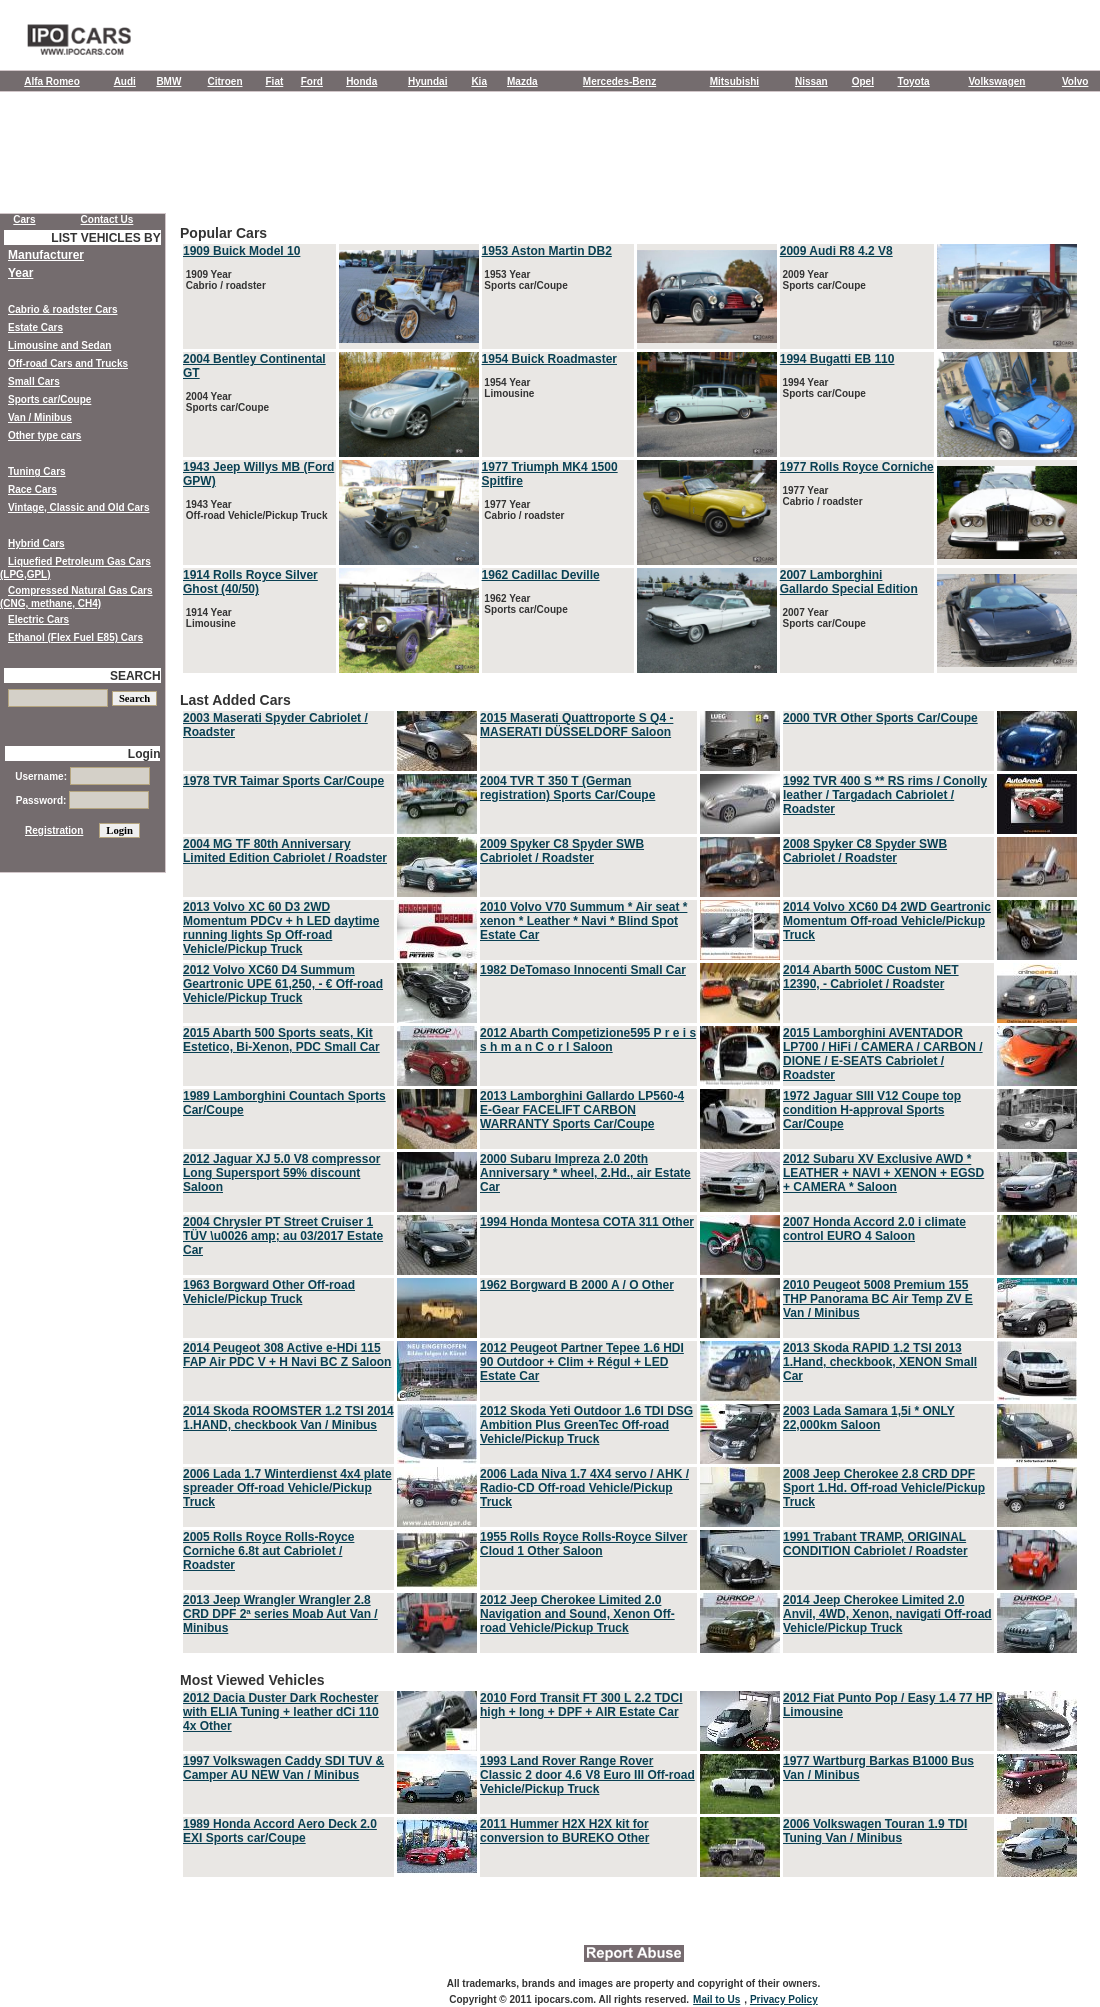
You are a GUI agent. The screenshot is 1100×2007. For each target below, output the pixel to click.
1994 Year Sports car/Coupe (823, 388)
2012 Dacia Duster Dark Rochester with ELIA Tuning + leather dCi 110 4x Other (281, 1712)
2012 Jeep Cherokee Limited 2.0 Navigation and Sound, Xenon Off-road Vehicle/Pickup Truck (577, 1614)
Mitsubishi (734, 81)
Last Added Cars (630, 1174)
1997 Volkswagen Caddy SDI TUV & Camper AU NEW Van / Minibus (283, 1768)
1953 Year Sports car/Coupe (525, 280)
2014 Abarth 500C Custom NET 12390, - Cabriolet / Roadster (871, 977)
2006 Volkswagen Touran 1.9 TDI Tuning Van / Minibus (875, 1831)
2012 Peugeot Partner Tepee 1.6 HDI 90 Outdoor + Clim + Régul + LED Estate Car (582, 1362)
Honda (361, 81)
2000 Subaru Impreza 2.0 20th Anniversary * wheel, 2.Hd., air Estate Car (585, 1173)
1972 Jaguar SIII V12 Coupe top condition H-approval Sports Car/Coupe (872, 1110)
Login (144, 754)
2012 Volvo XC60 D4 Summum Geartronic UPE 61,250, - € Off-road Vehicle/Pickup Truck (283, 984)
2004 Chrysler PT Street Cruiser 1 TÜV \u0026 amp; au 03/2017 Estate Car (283, 1236)
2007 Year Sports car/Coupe (823, 618)
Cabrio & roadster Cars (62, 309)
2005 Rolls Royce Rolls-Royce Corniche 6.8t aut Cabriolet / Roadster (268, 1551)
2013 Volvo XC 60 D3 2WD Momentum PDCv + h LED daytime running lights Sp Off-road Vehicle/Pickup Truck (281, 928)
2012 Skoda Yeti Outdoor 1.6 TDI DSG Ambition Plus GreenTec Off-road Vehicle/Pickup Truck (586, 1425)
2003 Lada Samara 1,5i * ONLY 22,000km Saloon (869, 1418)
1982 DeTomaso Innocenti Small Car (583, 970)
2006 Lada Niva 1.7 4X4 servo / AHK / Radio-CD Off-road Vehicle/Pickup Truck (584, 1488)
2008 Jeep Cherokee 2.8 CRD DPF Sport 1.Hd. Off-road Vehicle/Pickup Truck (884, 1488)
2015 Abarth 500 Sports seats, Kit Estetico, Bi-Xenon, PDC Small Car (281, 1040)
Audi (125, 81)
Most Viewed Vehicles (630, 1776)
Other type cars (44, 435)
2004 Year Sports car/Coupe (226, 402)
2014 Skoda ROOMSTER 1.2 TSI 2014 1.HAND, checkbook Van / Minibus (288, 1418)
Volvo (1075, 81)
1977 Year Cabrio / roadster (523, 510)
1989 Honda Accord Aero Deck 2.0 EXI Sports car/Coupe (280, 1831)
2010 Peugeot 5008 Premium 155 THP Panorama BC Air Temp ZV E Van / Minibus (878, 1299)
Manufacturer (46, 255)
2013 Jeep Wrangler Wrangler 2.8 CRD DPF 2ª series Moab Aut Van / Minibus (280, 1614)
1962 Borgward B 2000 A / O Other (577, 1285)
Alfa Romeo (52, 81)
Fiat (275, 81)
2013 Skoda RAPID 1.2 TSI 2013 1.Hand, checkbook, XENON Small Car (880, 1362)
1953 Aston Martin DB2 (547, 251)
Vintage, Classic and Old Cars (79, 507)
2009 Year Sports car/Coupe (823, 280)
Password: (82, 800)
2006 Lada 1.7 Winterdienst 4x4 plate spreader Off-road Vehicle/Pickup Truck (287, 1488)
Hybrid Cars (36, 543)
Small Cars (34, 381)
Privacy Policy (784, 1999)
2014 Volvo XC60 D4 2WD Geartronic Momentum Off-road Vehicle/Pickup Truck (887, 921)
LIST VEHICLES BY (105, 238)
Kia (479, 81)
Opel (863, 81)
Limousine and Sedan (59, 345)
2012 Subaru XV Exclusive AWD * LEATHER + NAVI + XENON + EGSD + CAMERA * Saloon (883, 1173)
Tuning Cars (37, 471)
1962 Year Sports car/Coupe (525, 604)
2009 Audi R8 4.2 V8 (836, 251)
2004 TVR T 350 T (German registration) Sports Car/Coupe (567, 788)
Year (20, 273)
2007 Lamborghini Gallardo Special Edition (849, 582)
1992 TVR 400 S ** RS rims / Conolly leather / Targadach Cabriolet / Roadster (885, 795)
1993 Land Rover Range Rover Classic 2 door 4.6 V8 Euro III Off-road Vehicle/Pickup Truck (587, 1775)
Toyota (914, 81)
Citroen (225, 81)
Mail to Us (716, 1999)
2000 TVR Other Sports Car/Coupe (880, 718)
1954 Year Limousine (508, 388)
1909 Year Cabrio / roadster (224, 280)
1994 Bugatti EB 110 (837, 359)
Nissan (811, 81)
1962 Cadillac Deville (541, 575)
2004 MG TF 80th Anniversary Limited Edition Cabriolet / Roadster (285, 851)
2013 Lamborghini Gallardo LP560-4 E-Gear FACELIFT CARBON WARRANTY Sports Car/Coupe (582, 1110)
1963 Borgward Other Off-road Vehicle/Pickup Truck (269, 1292)
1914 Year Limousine (209, 618)
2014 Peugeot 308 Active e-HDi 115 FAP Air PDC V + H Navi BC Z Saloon (287, 1355)
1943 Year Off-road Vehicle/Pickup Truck (255, 510)
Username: (82, 776)
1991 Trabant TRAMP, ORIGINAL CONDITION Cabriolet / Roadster (875, 1544)
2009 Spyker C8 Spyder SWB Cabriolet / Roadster (562, 851)
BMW (168, 81)
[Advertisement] (550, 157)
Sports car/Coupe (49, 399)
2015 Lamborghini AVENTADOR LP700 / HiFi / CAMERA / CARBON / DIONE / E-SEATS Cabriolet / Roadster (883, 1054)
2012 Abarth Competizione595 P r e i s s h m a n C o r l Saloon (588, 1040)
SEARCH (135, 676)
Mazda (522, 81)
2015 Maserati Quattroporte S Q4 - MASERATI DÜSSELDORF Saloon (576, 725)
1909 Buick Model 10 (241, 251)
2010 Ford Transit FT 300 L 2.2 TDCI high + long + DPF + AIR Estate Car (581, 1705)
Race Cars (32, 489)
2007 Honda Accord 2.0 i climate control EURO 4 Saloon (874, 1229)
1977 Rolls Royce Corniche (857, 467)
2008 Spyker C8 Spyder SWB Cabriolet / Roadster (865, 851)
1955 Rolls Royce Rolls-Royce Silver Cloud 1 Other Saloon (583, 1544)
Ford (312, 81)
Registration (54, 830)
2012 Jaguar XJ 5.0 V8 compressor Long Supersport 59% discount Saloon (281, 1173)
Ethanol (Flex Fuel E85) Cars (75, 637)
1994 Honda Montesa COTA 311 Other (587, 1222)
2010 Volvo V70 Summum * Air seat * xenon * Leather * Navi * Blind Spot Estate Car (583, 921)
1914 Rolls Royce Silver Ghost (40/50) (250, 582)
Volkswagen (996, 81)
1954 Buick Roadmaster (549, 359)
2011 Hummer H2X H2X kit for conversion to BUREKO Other (564, 1831)
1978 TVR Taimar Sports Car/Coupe (283, 781)
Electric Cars (38, 619)
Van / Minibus (40, 417)
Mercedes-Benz (619, 81)
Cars (24, 219)
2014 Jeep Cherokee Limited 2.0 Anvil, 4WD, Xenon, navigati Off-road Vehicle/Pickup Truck (887, 1614)
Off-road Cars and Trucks (68, 363)
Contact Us (107, 219)
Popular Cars (630, 450)
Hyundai (427, 81)
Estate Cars (35, 327)
